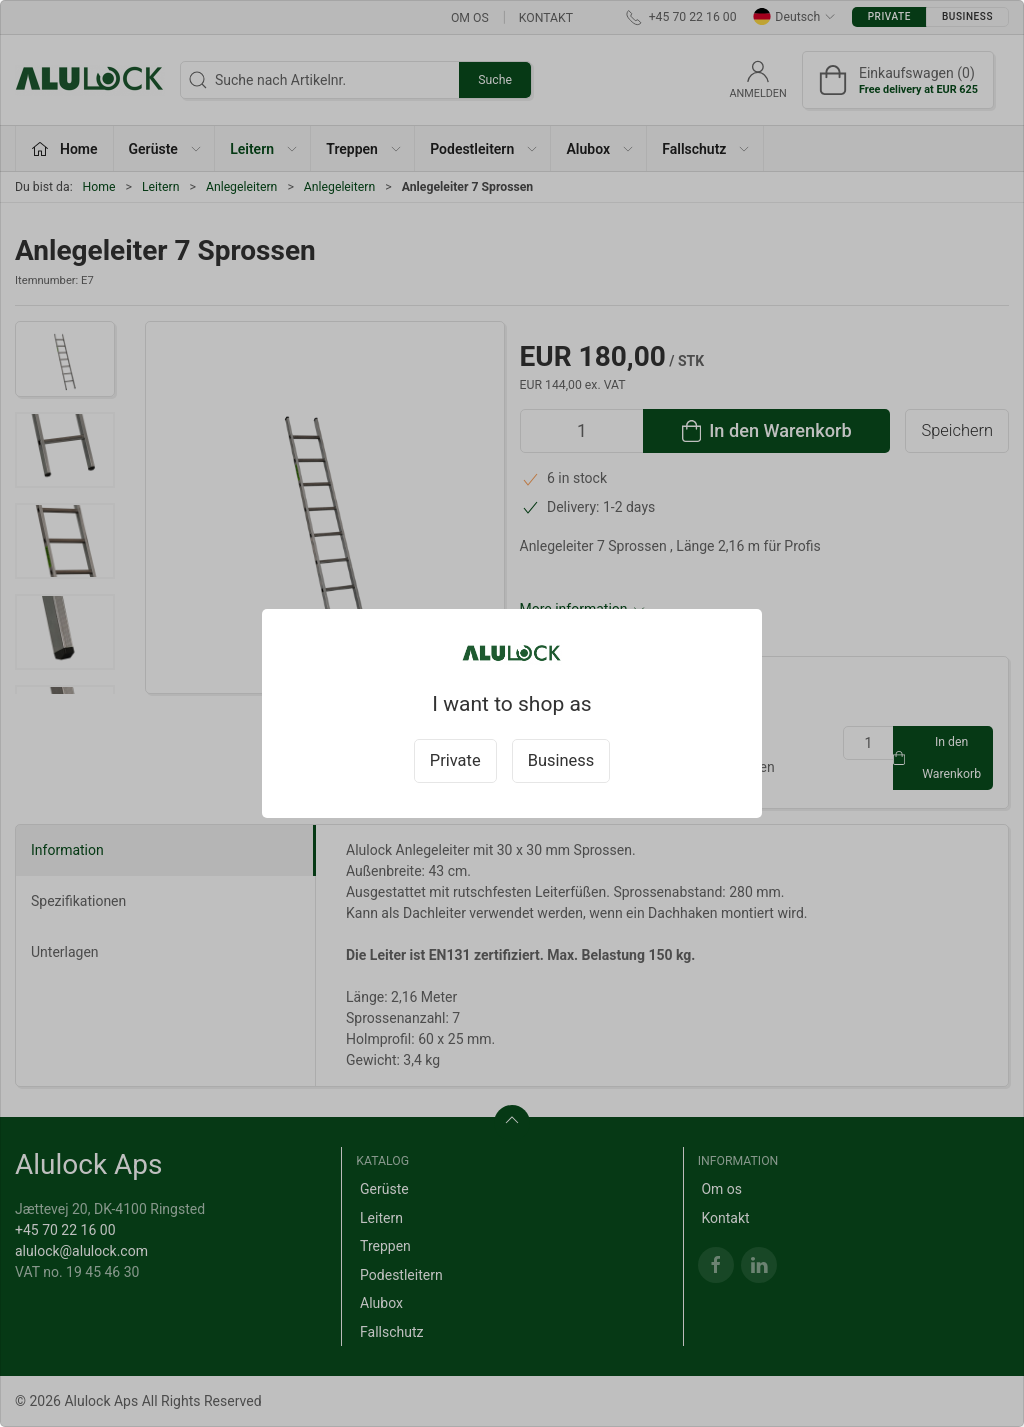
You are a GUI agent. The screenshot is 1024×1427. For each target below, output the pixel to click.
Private (455, 760)
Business (561, 760)
